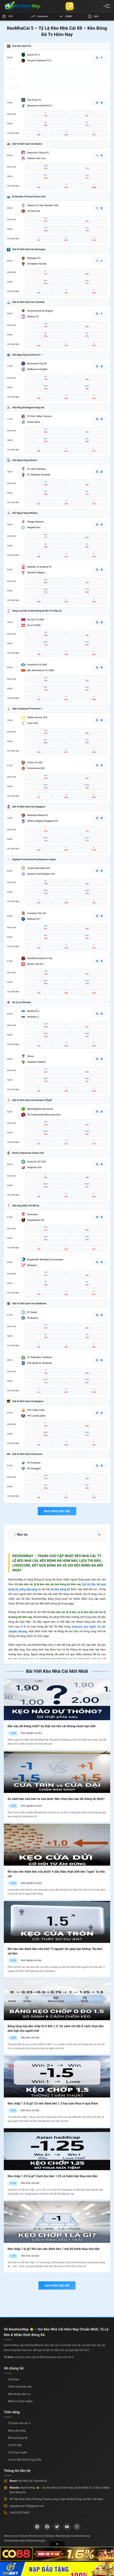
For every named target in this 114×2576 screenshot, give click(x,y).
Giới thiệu (13, 2379)
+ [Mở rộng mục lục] (99, 1535)
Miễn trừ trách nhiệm (20, 2401)
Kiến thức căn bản (30, 2037)
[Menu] (105, 6)
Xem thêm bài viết (57, 2285)
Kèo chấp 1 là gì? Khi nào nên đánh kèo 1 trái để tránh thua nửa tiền (54, 2249)
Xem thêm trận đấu (57, 1511)
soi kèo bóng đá (60, 1589)
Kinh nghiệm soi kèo (31, 1733)
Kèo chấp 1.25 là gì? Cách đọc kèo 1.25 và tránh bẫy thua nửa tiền (52, 2176)
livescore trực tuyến (84, 1626)
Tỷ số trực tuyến (17, 2452)
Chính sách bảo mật (20, 2386)
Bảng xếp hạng (17, 2430)
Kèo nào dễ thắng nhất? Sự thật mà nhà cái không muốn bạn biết (52, 1726)
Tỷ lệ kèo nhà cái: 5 (19, 2423)
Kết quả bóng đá (17, 2437)
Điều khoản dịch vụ (19, 2394)
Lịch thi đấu (15, 2445)
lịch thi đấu (88, 1584)
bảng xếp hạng (28, 1589)
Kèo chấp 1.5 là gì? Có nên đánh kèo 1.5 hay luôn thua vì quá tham (53, 2103)
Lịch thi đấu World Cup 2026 (24, 2459)
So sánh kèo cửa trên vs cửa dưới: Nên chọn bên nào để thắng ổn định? (56, 1799)
